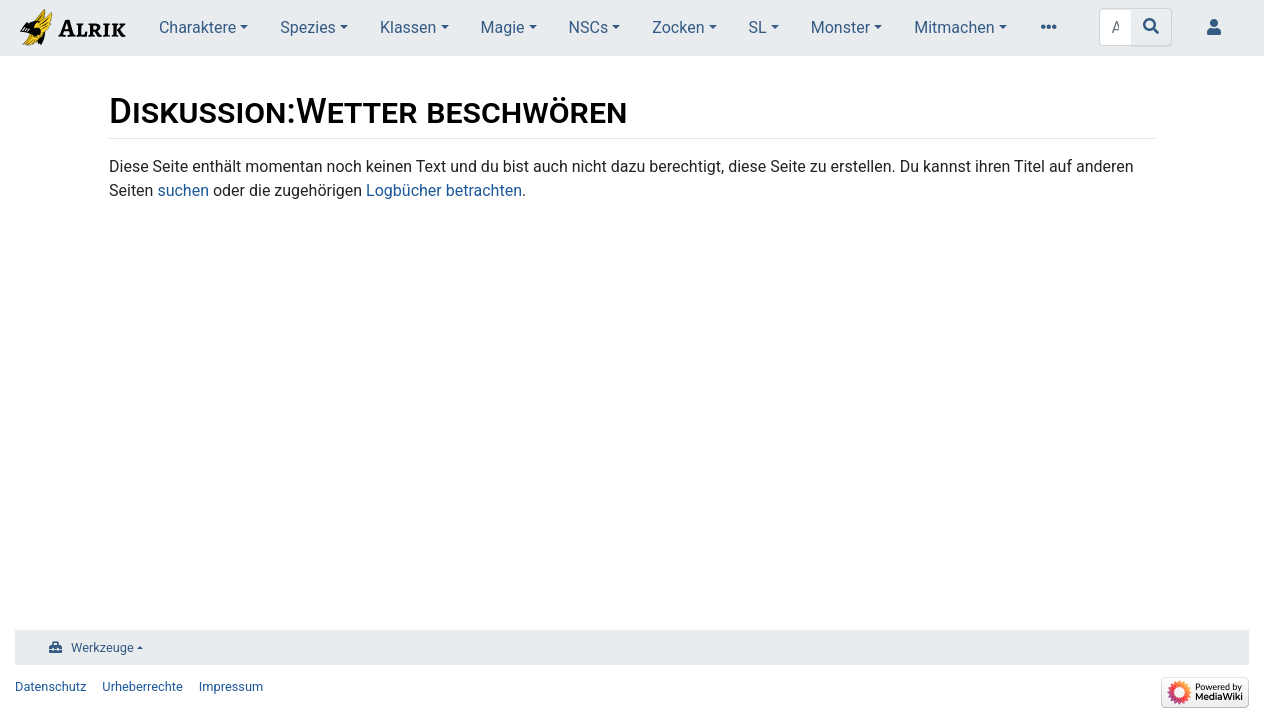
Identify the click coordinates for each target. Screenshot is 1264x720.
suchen (183, 190)
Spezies (308, 27)
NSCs (589, 27)
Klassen (408, 27)
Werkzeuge (102, 647)
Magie (503, 27)
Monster (840, 27)
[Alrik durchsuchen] (1115, 27)
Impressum (231, 686)
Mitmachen (954, 27)
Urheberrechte (142, 686)
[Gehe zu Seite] (1151, 27)
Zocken (678, 27)
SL (758, 27)
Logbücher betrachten (444, 190)
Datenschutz (50, 686)
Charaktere (197, 27)
